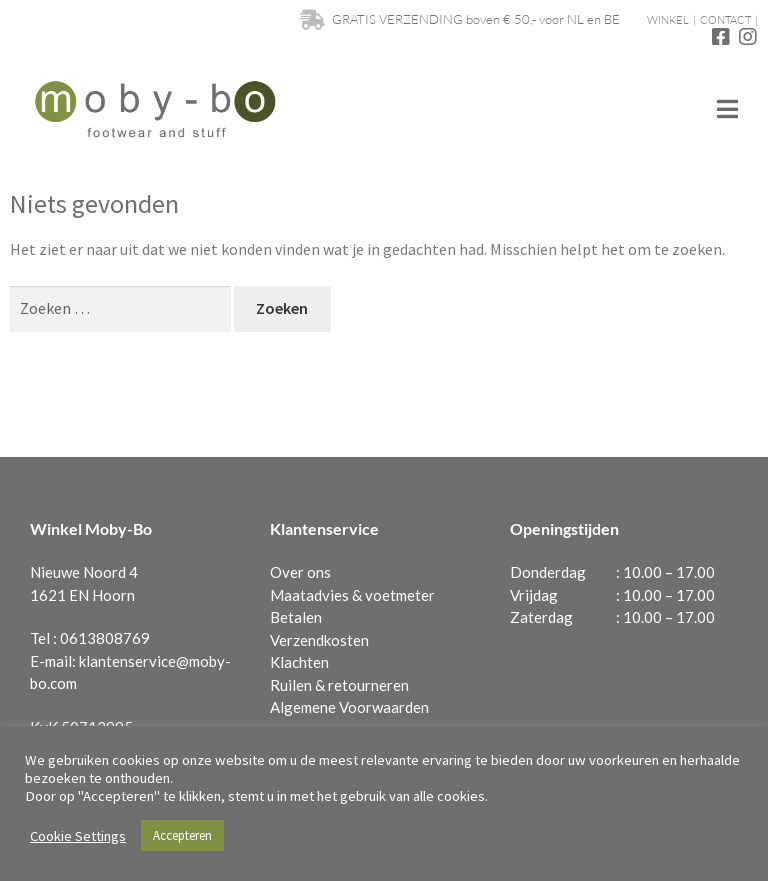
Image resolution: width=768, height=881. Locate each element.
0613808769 (105, 638)
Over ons (300, 572)
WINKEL (668, 20)
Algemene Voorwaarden (349, 707)
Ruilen (291, 685)
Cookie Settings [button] (78, 836)
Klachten (299, 662)
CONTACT (725, 20)
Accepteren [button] (182, 835)
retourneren (368, 685)
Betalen (296, 617)
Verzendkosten (319, 640)
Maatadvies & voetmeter (352, 595)
